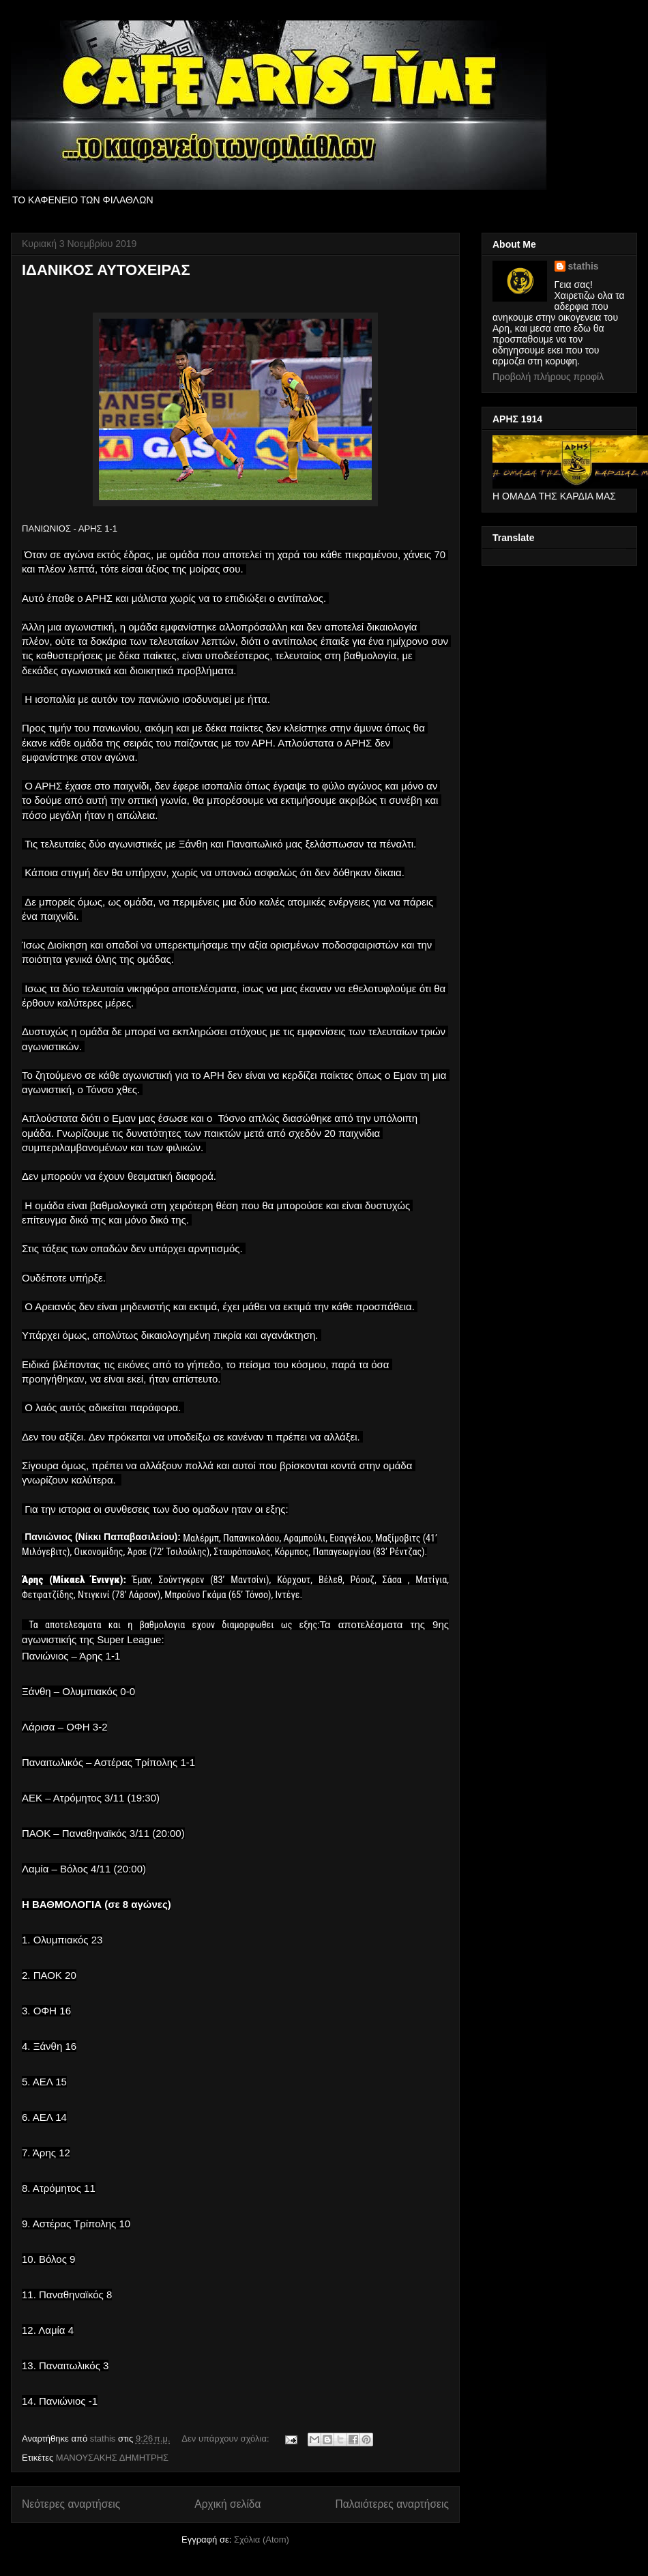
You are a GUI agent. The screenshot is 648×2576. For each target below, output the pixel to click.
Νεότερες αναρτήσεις (71, 2504)
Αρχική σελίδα (227, 2504)
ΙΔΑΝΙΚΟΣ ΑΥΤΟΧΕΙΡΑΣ (106, 269)
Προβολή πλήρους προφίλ (548, 376)
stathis (583, 266)
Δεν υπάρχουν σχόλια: (226, 2438)
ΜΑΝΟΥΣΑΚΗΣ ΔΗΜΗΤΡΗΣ (112, 2457)
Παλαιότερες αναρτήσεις (392, 2504)
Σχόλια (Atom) (261, 2539)
